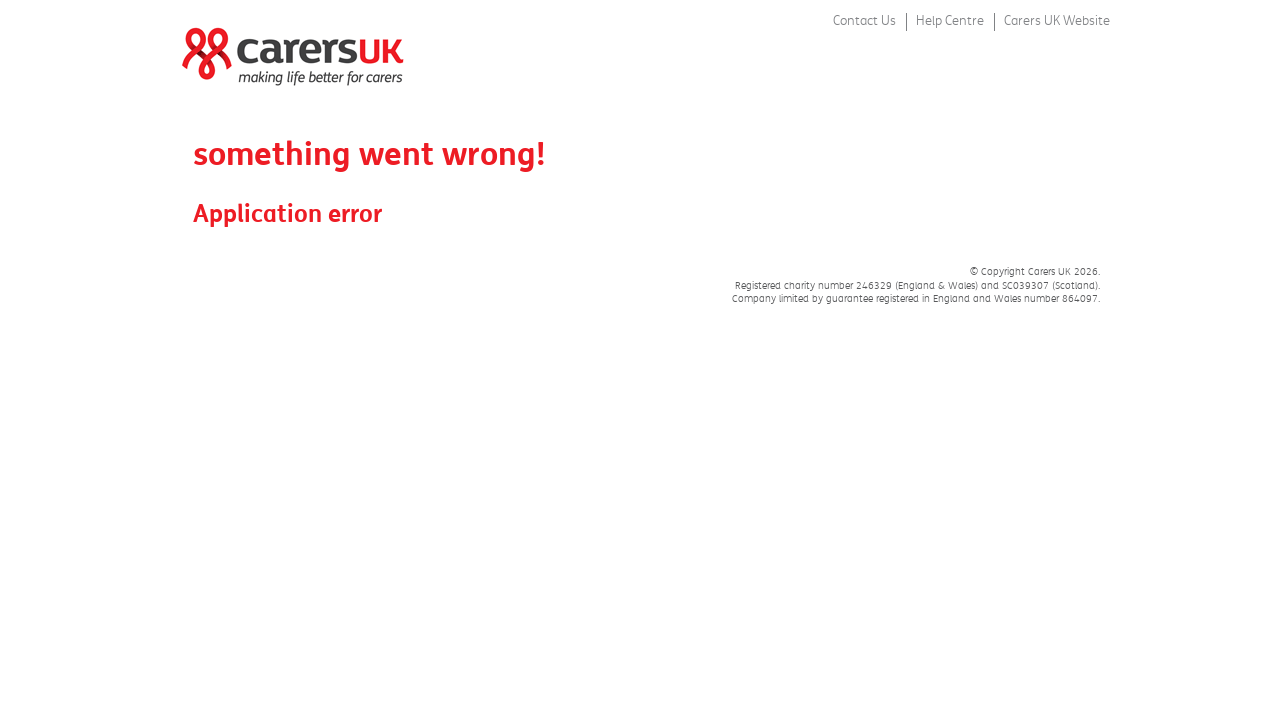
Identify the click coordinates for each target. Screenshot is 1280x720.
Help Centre (950, 21)
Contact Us (864, 21)
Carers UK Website (1057, 21)
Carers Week (285, 45)
